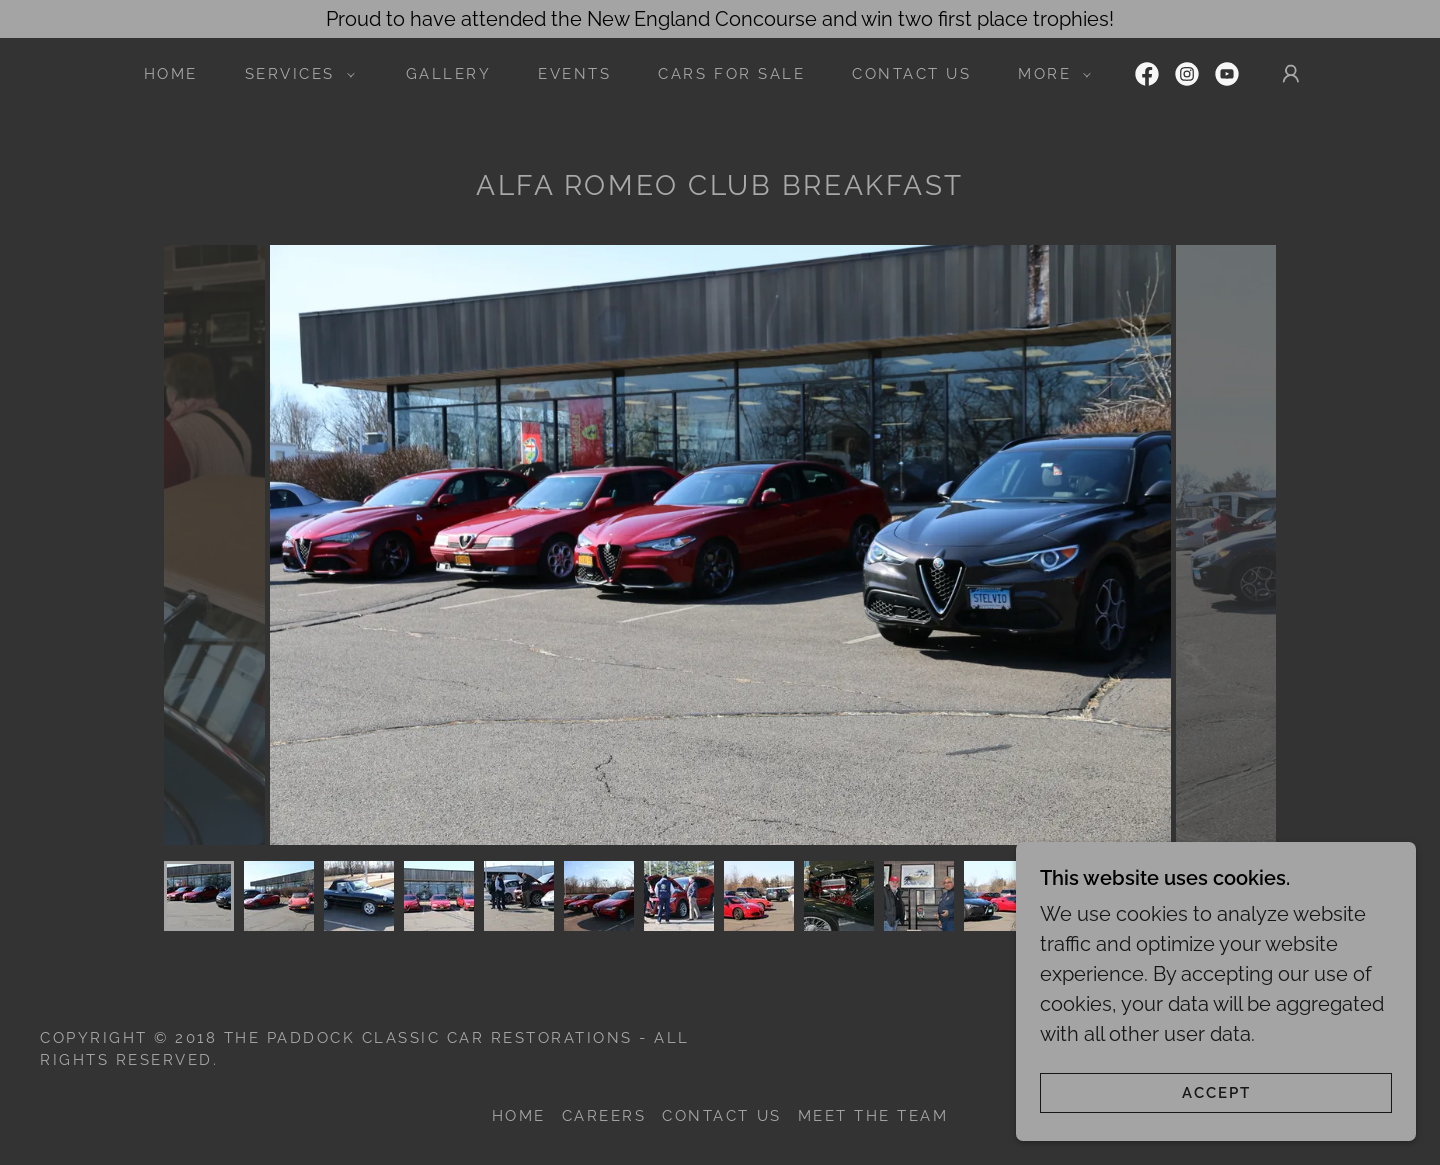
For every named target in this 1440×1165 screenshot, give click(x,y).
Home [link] (171, 74)
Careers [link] (604, 1116)
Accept (1216, 1093)
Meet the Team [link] (873, 1116)
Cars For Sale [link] (731, 74)
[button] (294, 74)
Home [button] (519, 1116)
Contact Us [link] (911, 74)
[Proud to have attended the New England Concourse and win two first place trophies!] (720, 19)
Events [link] (574, 74)
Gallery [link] (449, 74)
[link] (1147, 74)
